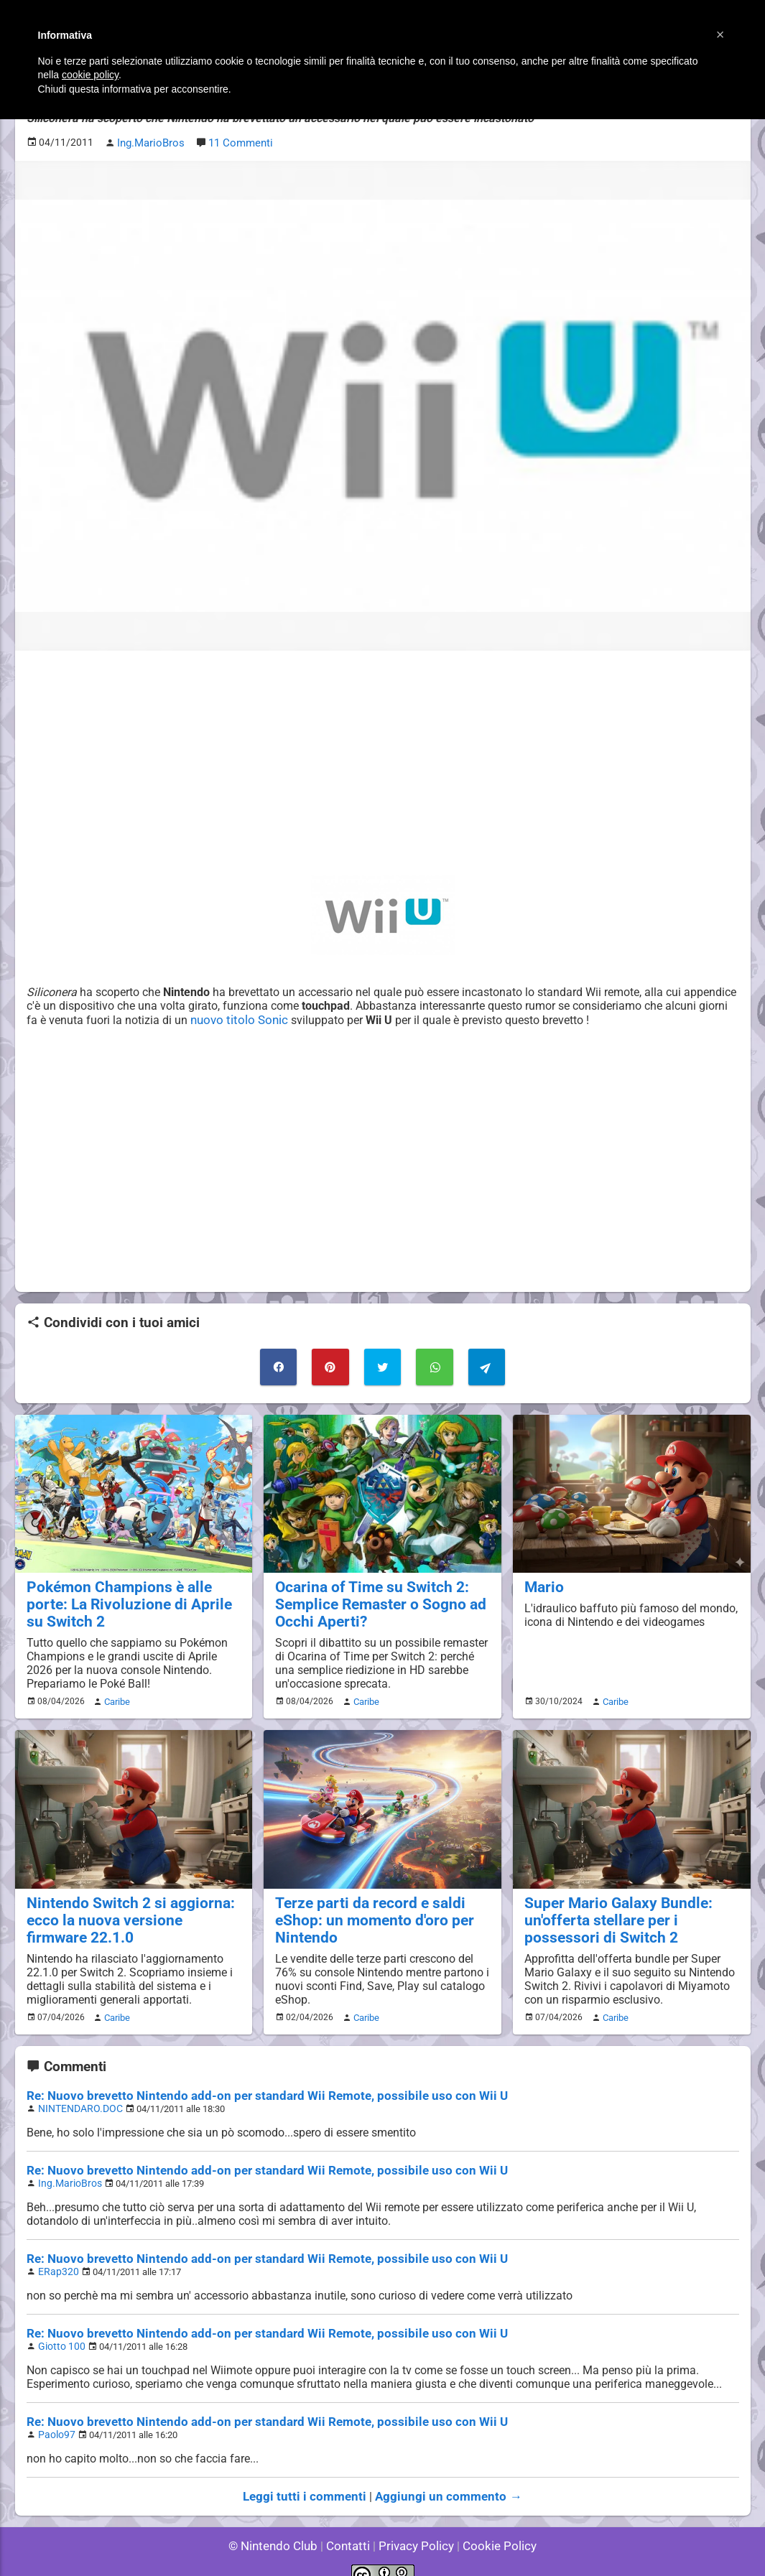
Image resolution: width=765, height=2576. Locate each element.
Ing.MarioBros (67, 2169)
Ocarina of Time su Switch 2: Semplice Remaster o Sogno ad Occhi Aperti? (372, 1597)
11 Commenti (238, 141)
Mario (542, 1581)
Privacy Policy (414, 2525)
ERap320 (56, 2256)
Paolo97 (55, 2416)
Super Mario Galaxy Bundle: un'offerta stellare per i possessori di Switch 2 (629, 1910)
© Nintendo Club (279, 2525)
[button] (720, 34)
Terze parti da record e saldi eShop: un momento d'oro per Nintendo (366, 1910)
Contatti (350, 2525)
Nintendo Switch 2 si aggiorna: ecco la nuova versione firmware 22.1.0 (126, 1910)
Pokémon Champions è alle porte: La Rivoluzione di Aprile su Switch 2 (131, 1597)
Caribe (115, 1693)
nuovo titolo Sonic (299, 1017)
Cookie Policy (493, 2525)
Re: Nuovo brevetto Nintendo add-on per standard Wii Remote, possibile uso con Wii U (248, 2084)
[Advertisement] (383, 760)
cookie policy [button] (90, 74)
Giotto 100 (59, 2329)
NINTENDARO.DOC (76, 2096)
